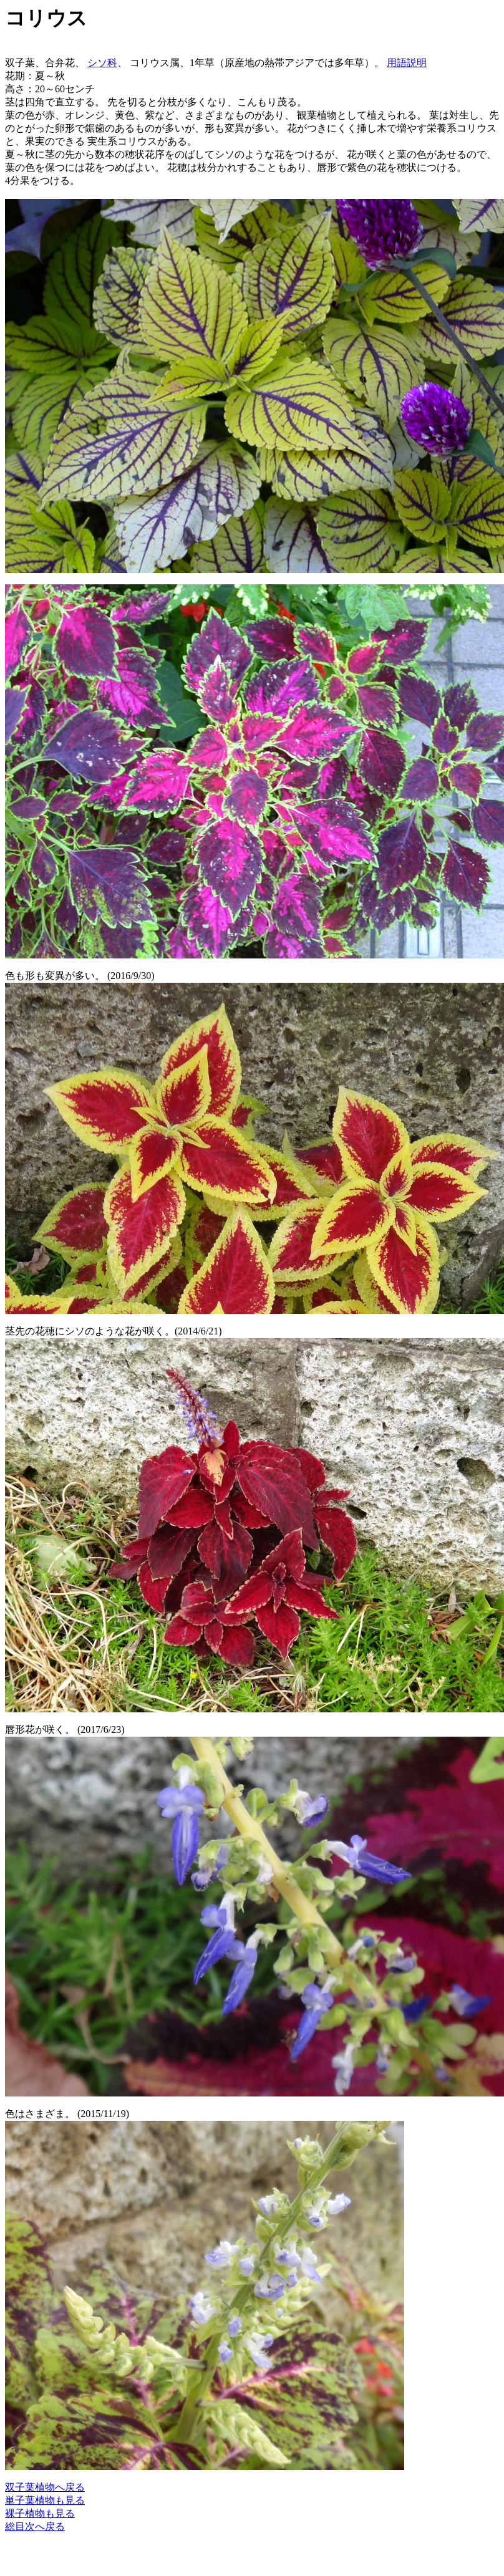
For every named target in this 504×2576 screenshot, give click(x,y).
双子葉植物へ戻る (45, 2487)
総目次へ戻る (35, 2526)
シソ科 (102, 62)
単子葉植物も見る (45, 2500)
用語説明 (407, 62)
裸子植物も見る (40, 2513)
